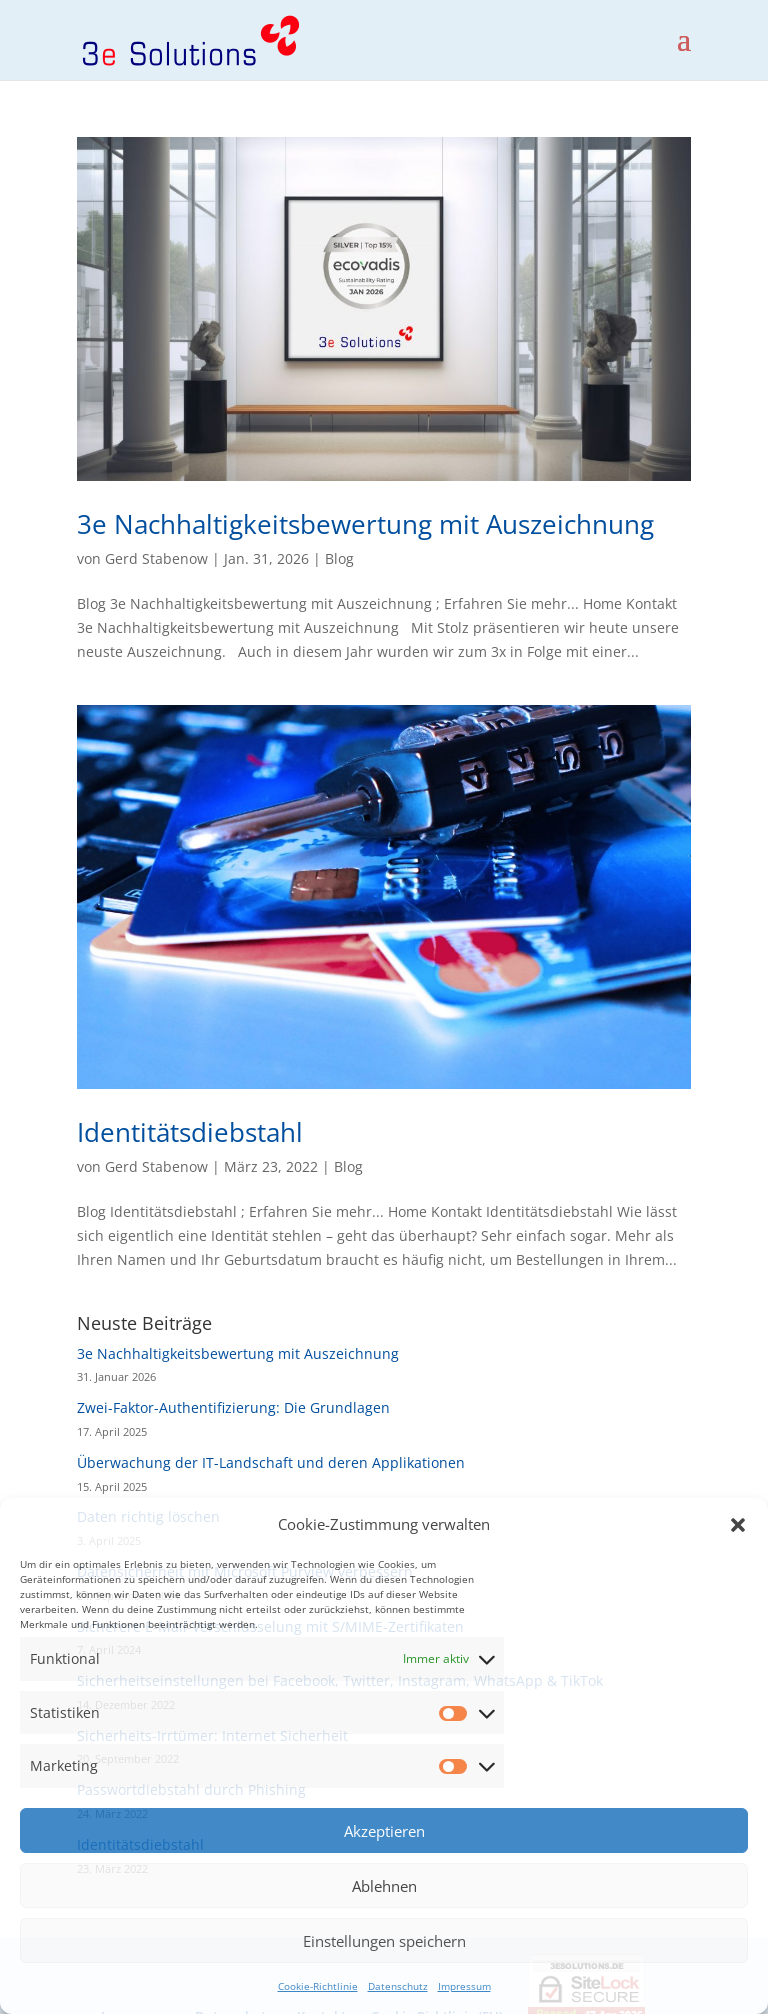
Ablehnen (384, 1886)
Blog (339, 558)
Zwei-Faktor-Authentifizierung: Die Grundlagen (233, 1407)
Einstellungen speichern (384, 1941)
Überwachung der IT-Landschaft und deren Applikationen (271, 1462)
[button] (738, 1525)
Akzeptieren (384, 1831)
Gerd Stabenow (156, 558)
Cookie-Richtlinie (318, 1986)
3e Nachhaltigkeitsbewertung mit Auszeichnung (365, 524)
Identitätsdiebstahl (190, 1132)
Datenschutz (398, 1986)
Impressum (464, 1986)
